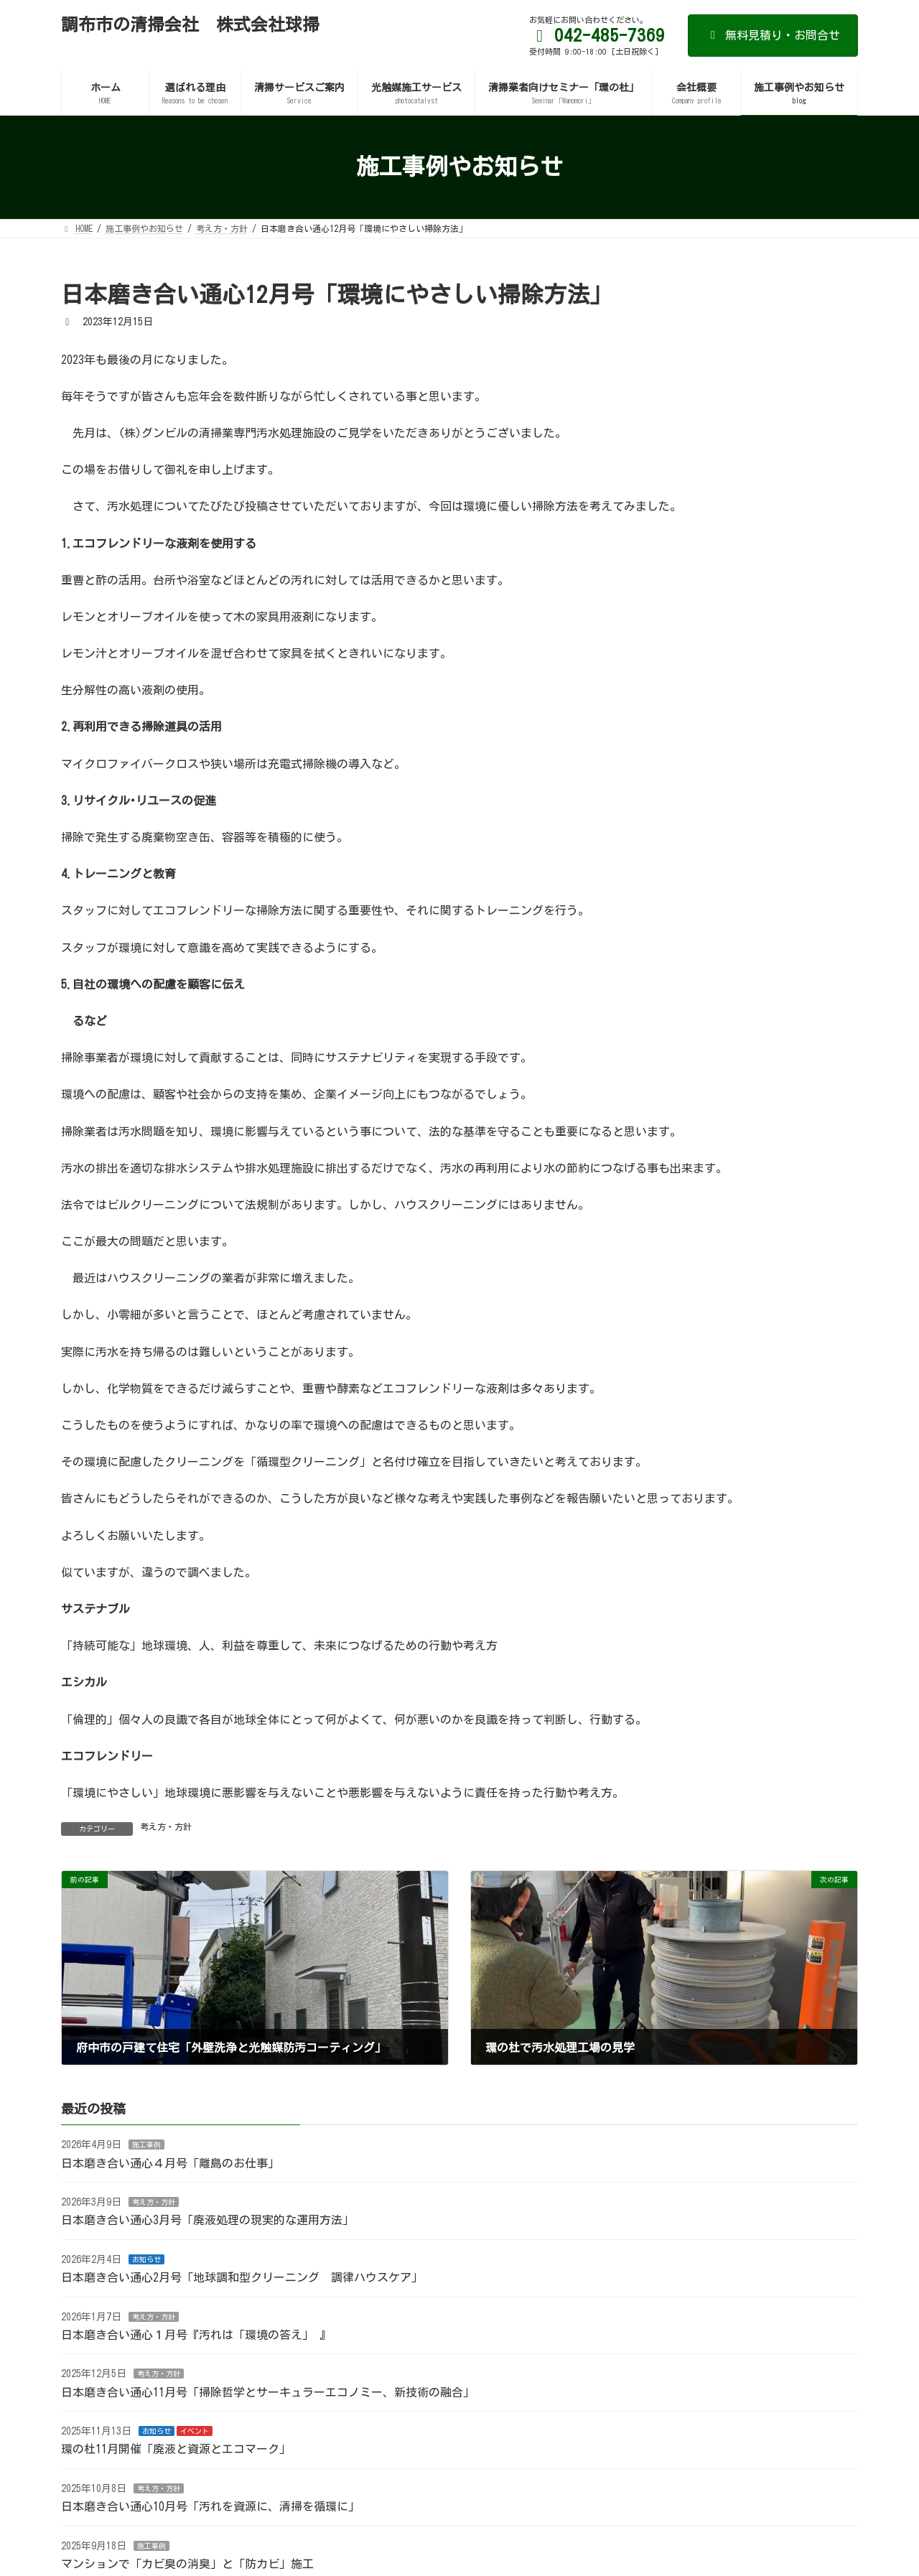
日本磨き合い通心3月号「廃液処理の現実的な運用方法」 (207, 2220)
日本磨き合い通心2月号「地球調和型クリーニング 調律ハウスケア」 (242, 2277)
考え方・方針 (166, 1826)
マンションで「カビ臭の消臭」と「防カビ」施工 (187, 2564)
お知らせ (146, 2259)
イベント (194, 2431)
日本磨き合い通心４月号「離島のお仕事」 (170, 2163)
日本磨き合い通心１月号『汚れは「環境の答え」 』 (196, 2335)
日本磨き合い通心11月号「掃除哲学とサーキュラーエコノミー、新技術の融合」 (268, 2392)
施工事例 (146, 2144)
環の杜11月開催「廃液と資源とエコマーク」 (176, 2449)
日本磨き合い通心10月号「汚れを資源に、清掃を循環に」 (210, 2506)
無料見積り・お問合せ (773, 35)
